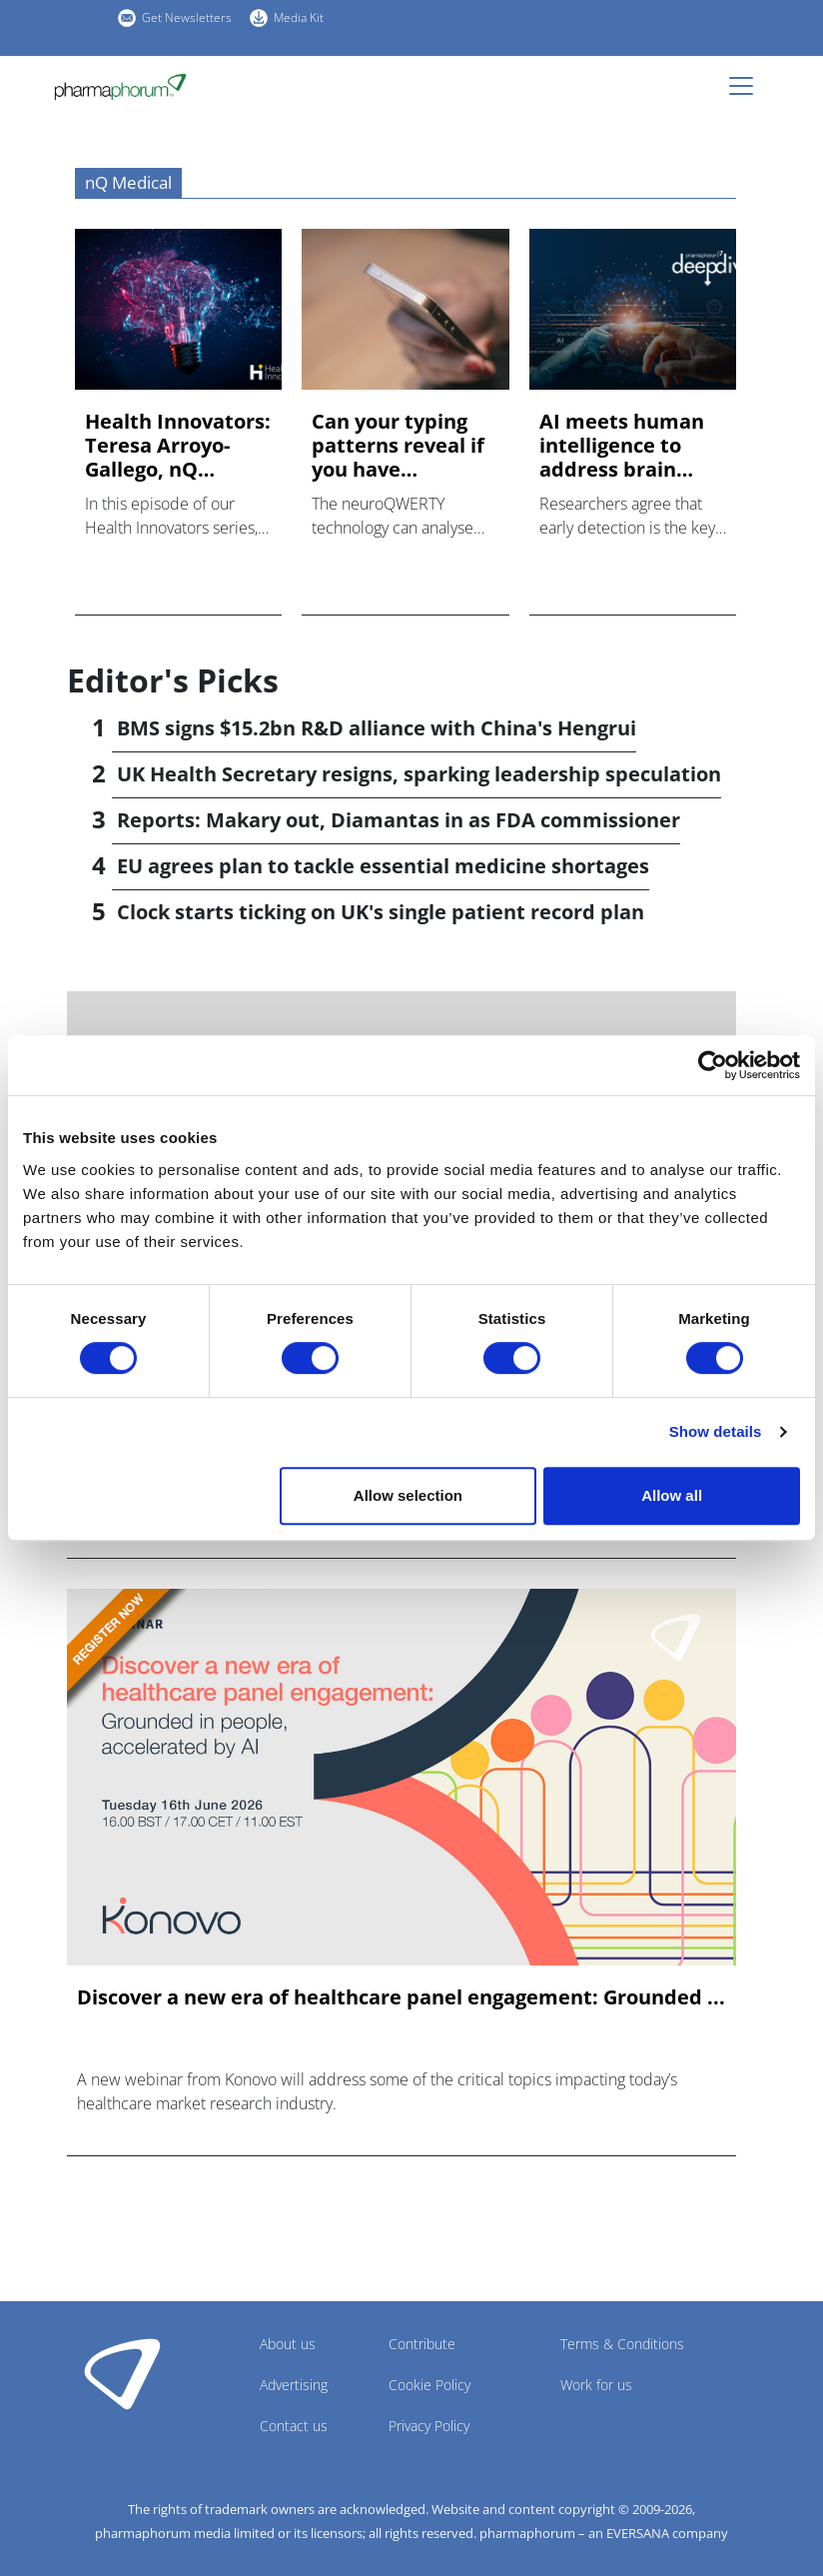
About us (288, 2343)
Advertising (294, 2384)
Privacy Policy (429, 2425)
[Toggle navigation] (747, 86)
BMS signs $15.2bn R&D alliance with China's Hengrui (376, 727)
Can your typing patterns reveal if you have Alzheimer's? (398, 446)
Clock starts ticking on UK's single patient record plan (380, 911)
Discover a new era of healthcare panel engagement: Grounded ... (401, 1997)
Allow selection (408, 1495)
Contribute (422, 2343)
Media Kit (299, 17)
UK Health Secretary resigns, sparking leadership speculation (419, 773)
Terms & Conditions (622, 2343)
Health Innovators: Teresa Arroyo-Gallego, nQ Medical (178, 446)
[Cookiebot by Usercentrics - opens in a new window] (712, 1065)
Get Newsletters (187, 17)
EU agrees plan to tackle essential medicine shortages (383, 865)
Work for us (596, 2384)
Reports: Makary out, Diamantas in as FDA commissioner (398, 819)
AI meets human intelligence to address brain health (621, 446)
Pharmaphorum (122, 2373)
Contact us (294, 2425)
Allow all (671, 1495)
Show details (715, 1431)
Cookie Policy (429, 2384)
